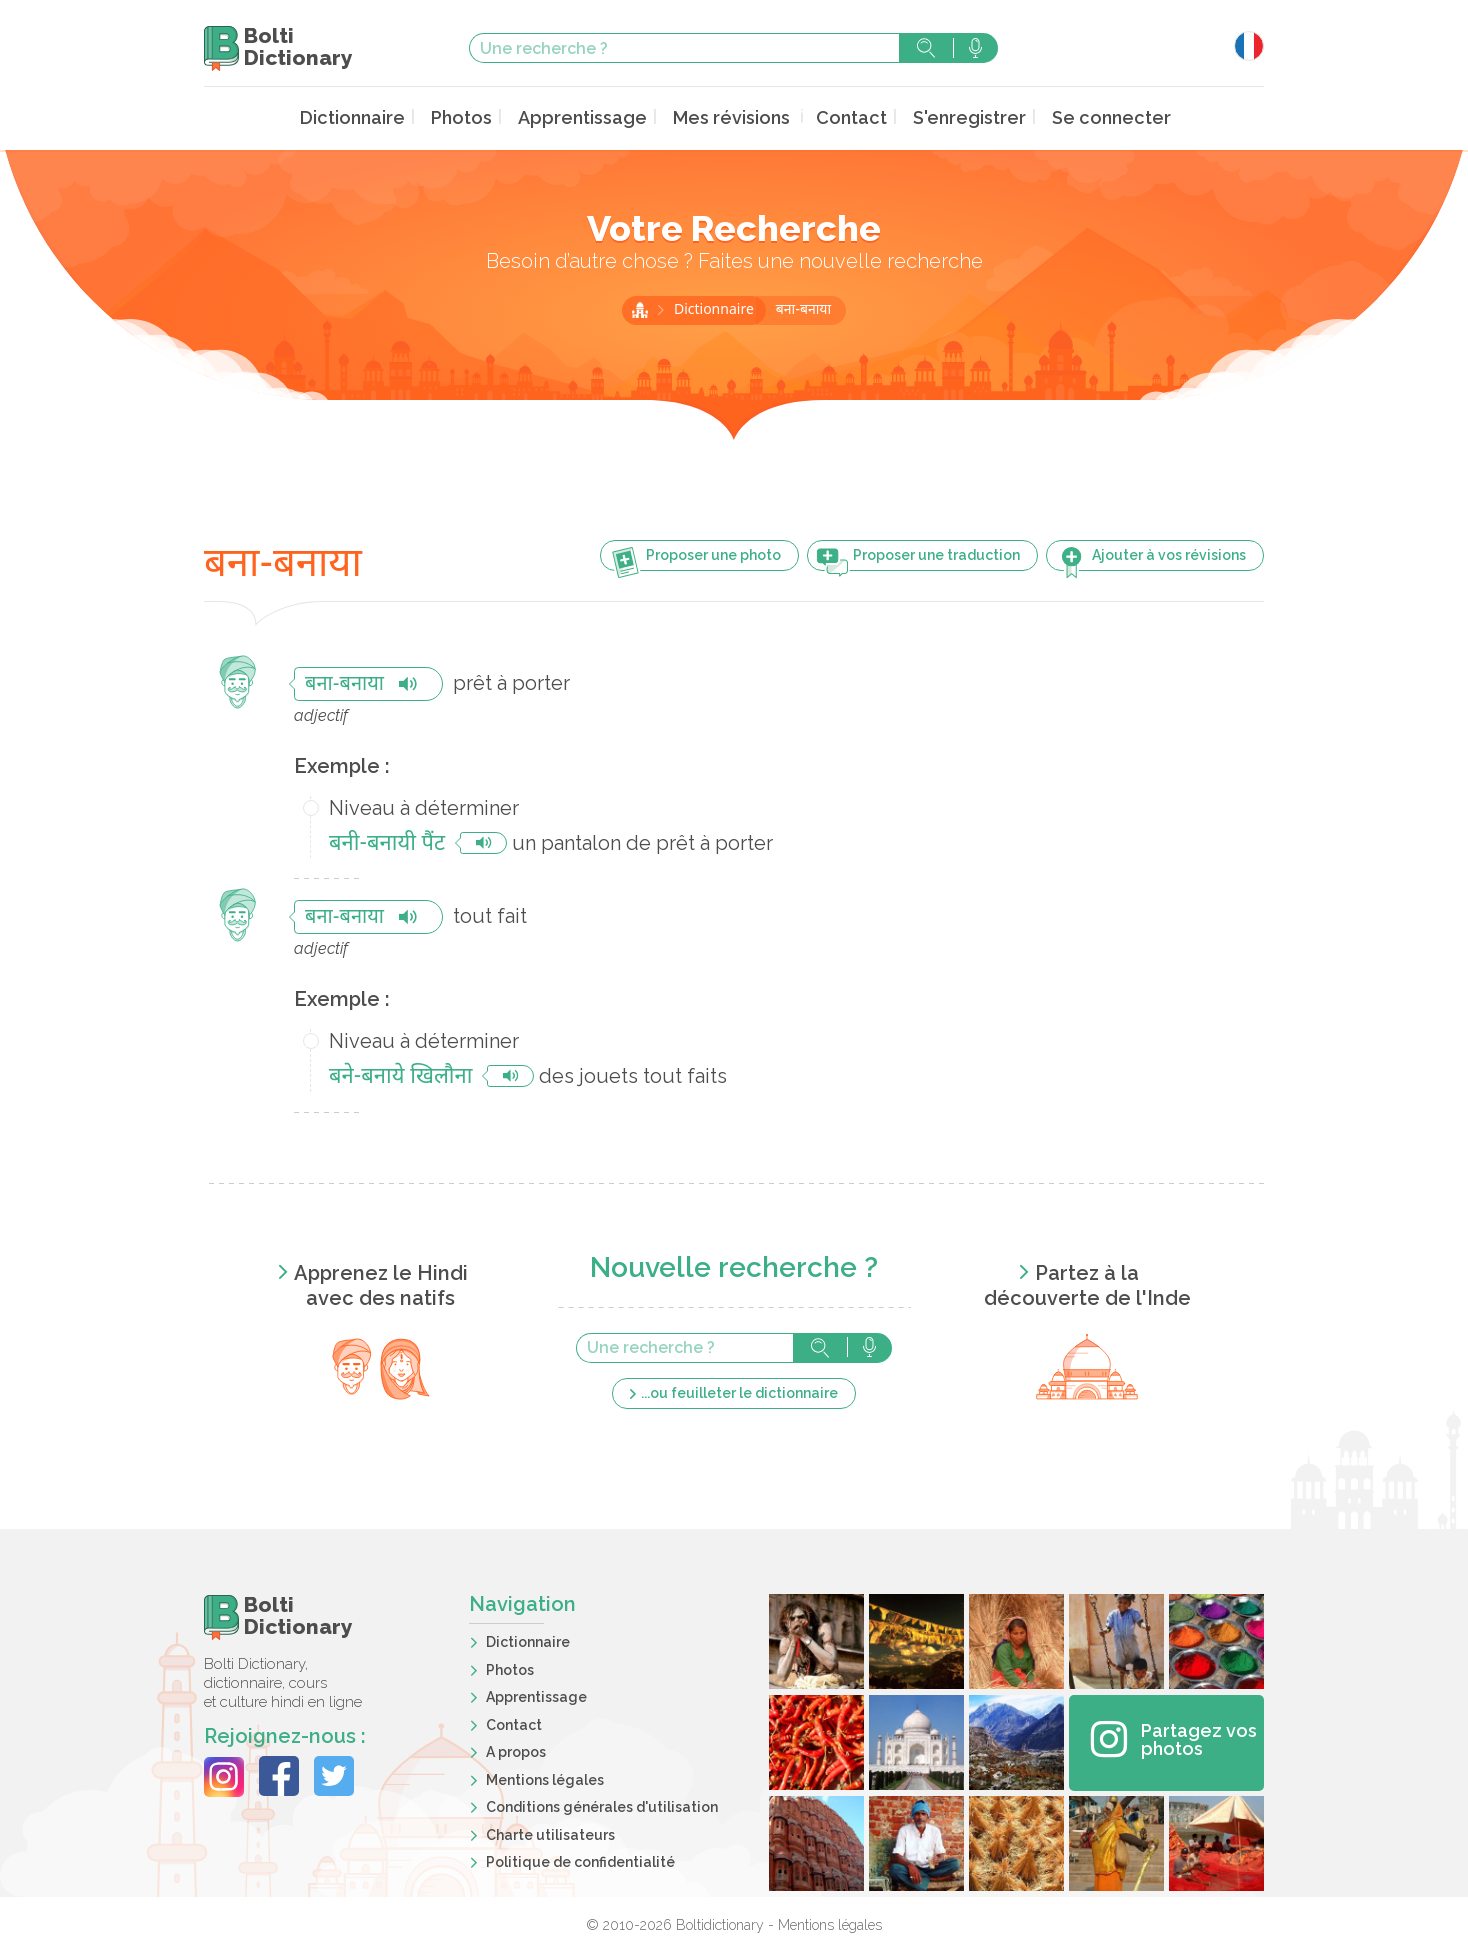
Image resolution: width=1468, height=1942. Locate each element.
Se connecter (1080, 116)
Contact (843, 116)
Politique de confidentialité (580, 1859)
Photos (486, 116)
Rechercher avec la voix (975, 48)
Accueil (640, 307)
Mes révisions (733, 116)
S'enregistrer (951, 116)
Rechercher (926, 48)
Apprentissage (597, 116)
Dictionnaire (385, 116)
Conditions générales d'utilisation (602, 1804)
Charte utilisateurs (550, 1832)
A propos (516, 1749)
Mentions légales (545, 1777)
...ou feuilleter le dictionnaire (739, 1390)
